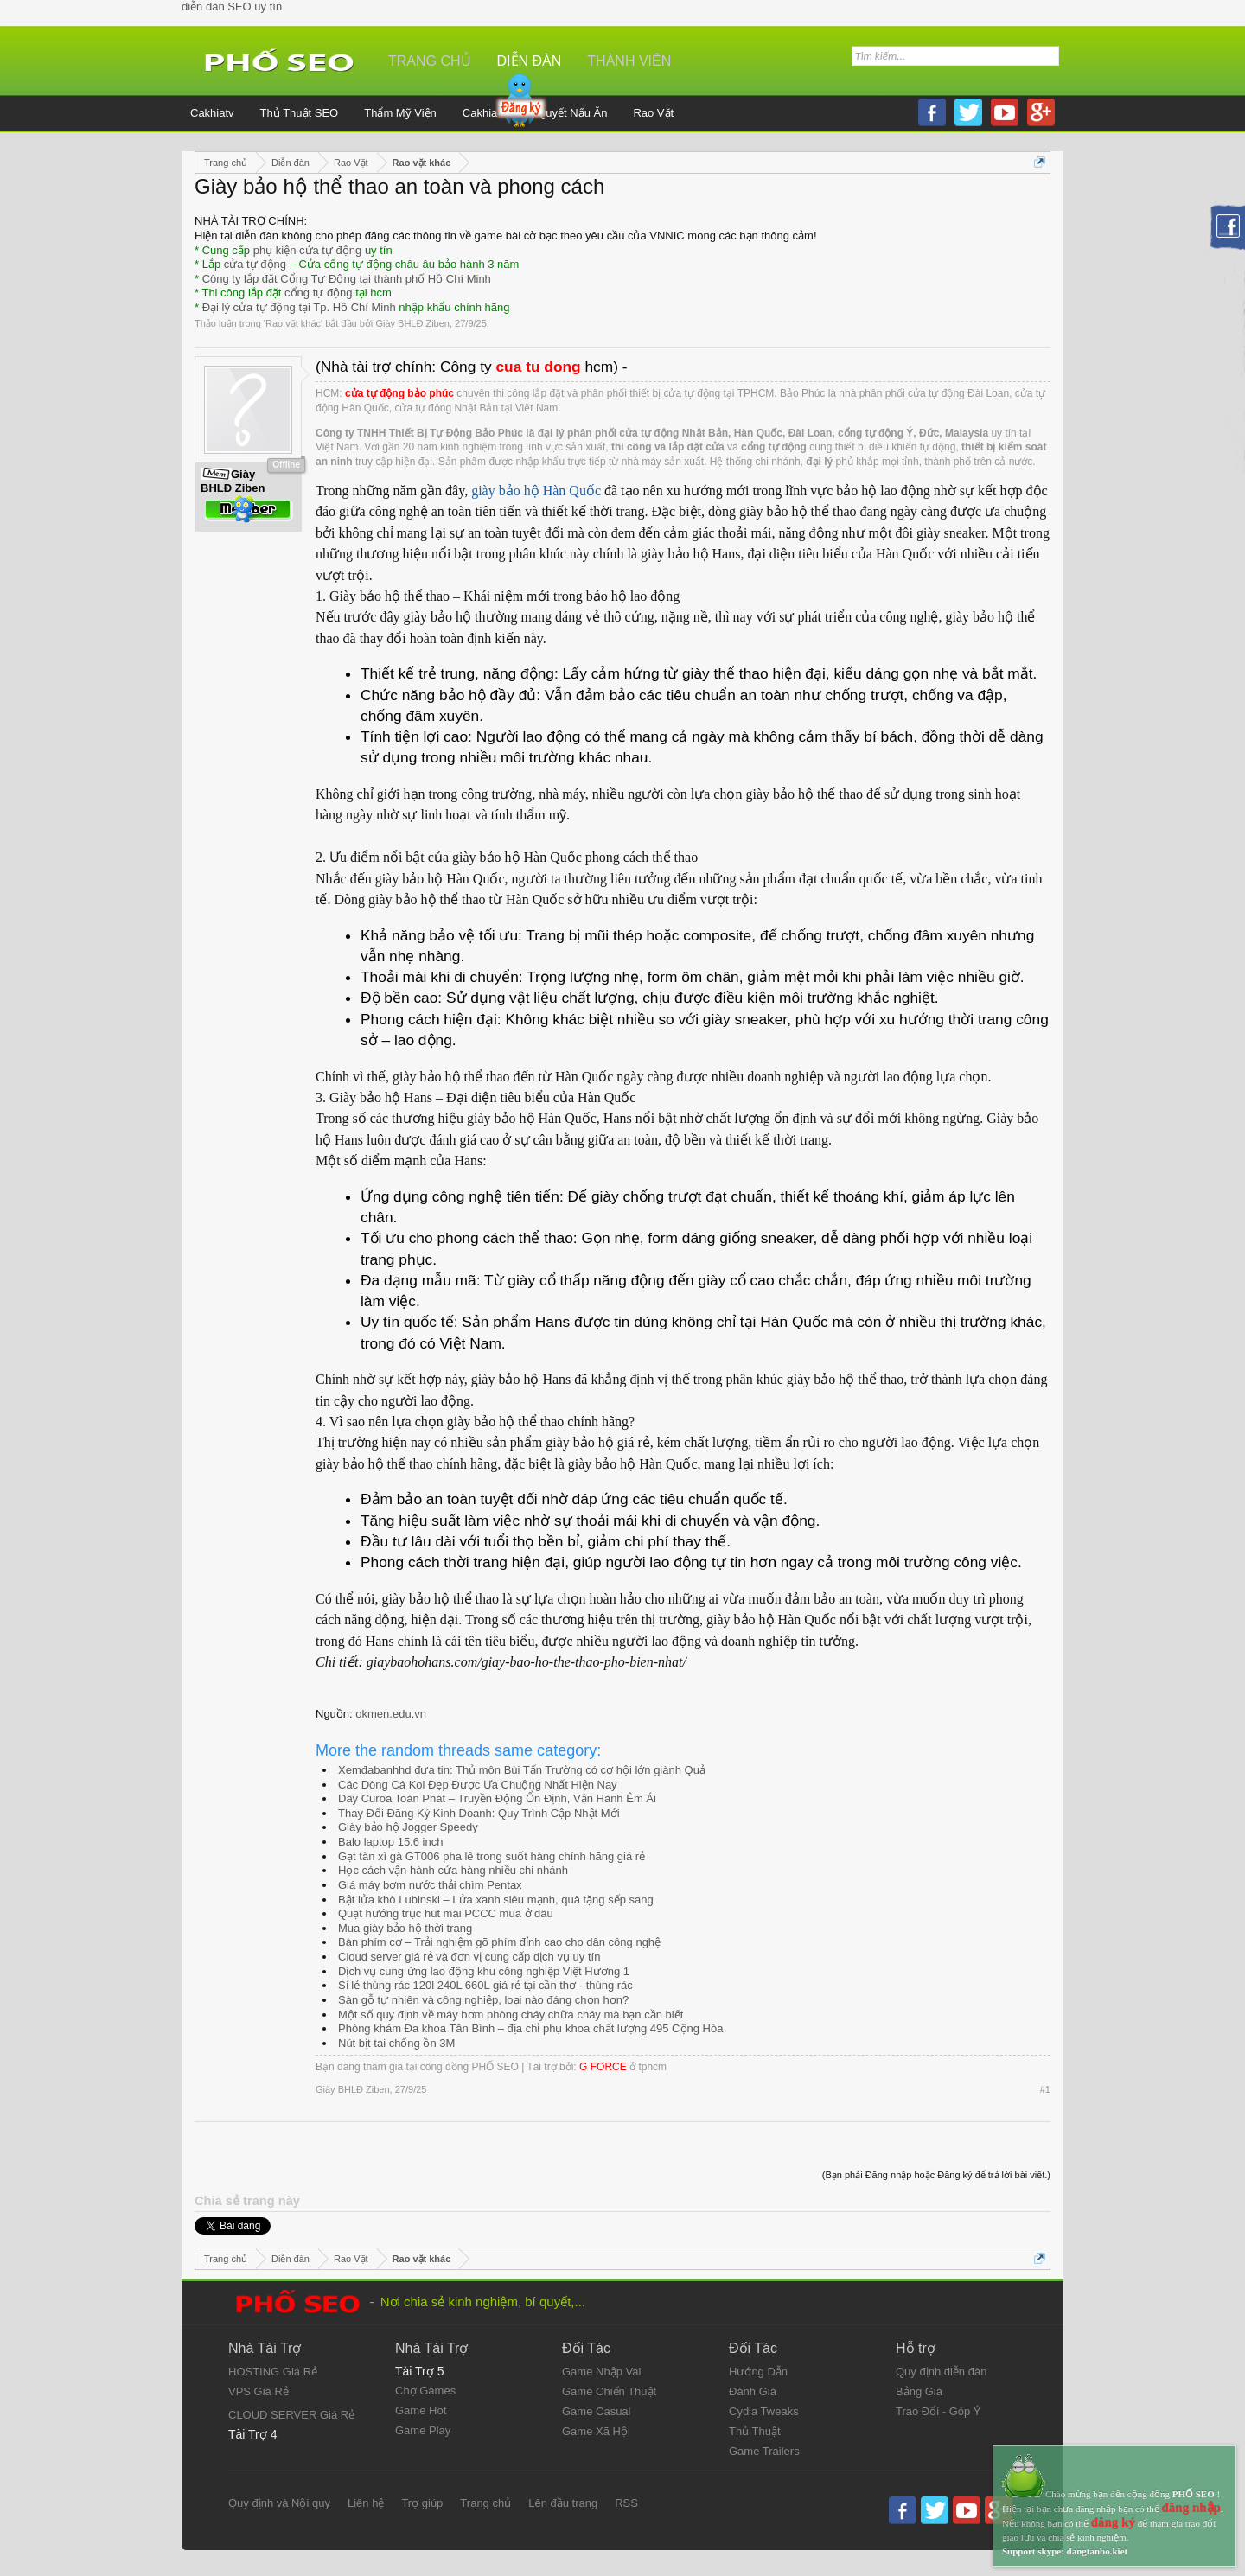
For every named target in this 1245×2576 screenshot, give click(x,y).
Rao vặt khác (293, 323)
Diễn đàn (529, 61)
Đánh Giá (752, 2391)
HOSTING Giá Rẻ (272, 2371)
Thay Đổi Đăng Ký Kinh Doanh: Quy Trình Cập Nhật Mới (479, 1813)
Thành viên (629, 61)
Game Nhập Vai (601, 2371)
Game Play (422, 2430)
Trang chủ (429, 61)
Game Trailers (764, 2451)
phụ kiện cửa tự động (307, 250)
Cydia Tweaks (764, 2411)
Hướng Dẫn (758, 2371)
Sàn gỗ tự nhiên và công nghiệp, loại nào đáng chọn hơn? (483, 1999)
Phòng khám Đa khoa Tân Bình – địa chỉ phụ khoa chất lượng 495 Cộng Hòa (530, 2028)
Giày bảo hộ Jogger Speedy (408, 1826)
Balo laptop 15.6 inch (390, 1841)
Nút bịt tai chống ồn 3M (396, 2043)
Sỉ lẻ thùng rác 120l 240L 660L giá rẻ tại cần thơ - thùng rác (485, 1985)
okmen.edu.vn (390, 1713)
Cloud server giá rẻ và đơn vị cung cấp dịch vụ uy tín (469, 1956)
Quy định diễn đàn (941, 2371)
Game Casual (596, 2411)
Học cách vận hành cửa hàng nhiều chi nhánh (453, 1870)
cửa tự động (255, 264)
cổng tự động (318, 292)
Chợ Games (425, 2390)
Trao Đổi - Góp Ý (938, 2411)
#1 (1045, 2089)
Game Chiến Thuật (609, 2391)
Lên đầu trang (562, 2502)
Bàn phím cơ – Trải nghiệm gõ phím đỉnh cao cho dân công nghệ (499, 1941)
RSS (626, 2502)
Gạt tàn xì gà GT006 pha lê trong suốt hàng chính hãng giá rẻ (491, 1856)
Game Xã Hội (596, 2431)
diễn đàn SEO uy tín (232, 6)
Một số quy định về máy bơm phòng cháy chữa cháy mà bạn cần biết (510, 2014)
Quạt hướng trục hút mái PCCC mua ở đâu (445, 1913)
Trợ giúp (422, 2502)
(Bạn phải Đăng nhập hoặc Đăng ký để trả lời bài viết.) (936, 2175)
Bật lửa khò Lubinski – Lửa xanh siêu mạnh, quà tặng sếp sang (496, 1899)
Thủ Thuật (755, 2431)
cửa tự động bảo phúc (399, 393)
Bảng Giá (919, 2391)
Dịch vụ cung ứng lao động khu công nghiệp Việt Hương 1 (483, 1971)
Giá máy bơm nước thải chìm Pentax (430, 1884)
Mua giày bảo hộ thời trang (405, 1928)
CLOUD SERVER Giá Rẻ (291, 2414)
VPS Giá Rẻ (258, 2391)
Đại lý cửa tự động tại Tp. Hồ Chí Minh (299, 307)
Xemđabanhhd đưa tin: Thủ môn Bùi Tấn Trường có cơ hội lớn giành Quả (522, 1769)
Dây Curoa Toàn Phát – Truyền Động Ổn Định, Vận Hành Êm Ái (497, 1798)
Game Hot (420, 2410)
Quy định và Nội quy (279, 2502)
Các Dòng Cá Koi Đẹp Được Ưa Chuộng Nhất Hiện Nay (477, 1784)
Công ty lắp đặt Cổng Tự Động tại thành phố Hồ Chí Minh (346, 278)
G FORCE (603, 2067)
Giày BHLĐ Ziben (412, 323)
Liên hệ (366, 2502)
